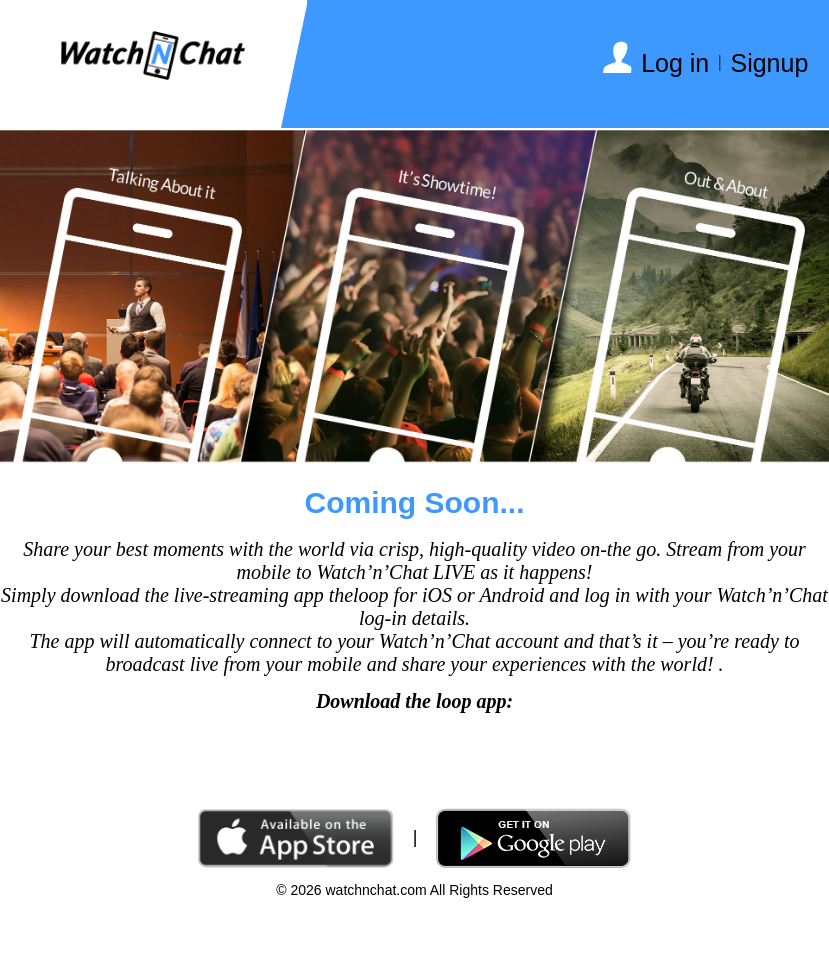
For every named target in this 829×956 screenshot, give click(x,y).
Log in (675, 63)
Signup (769, 63)
